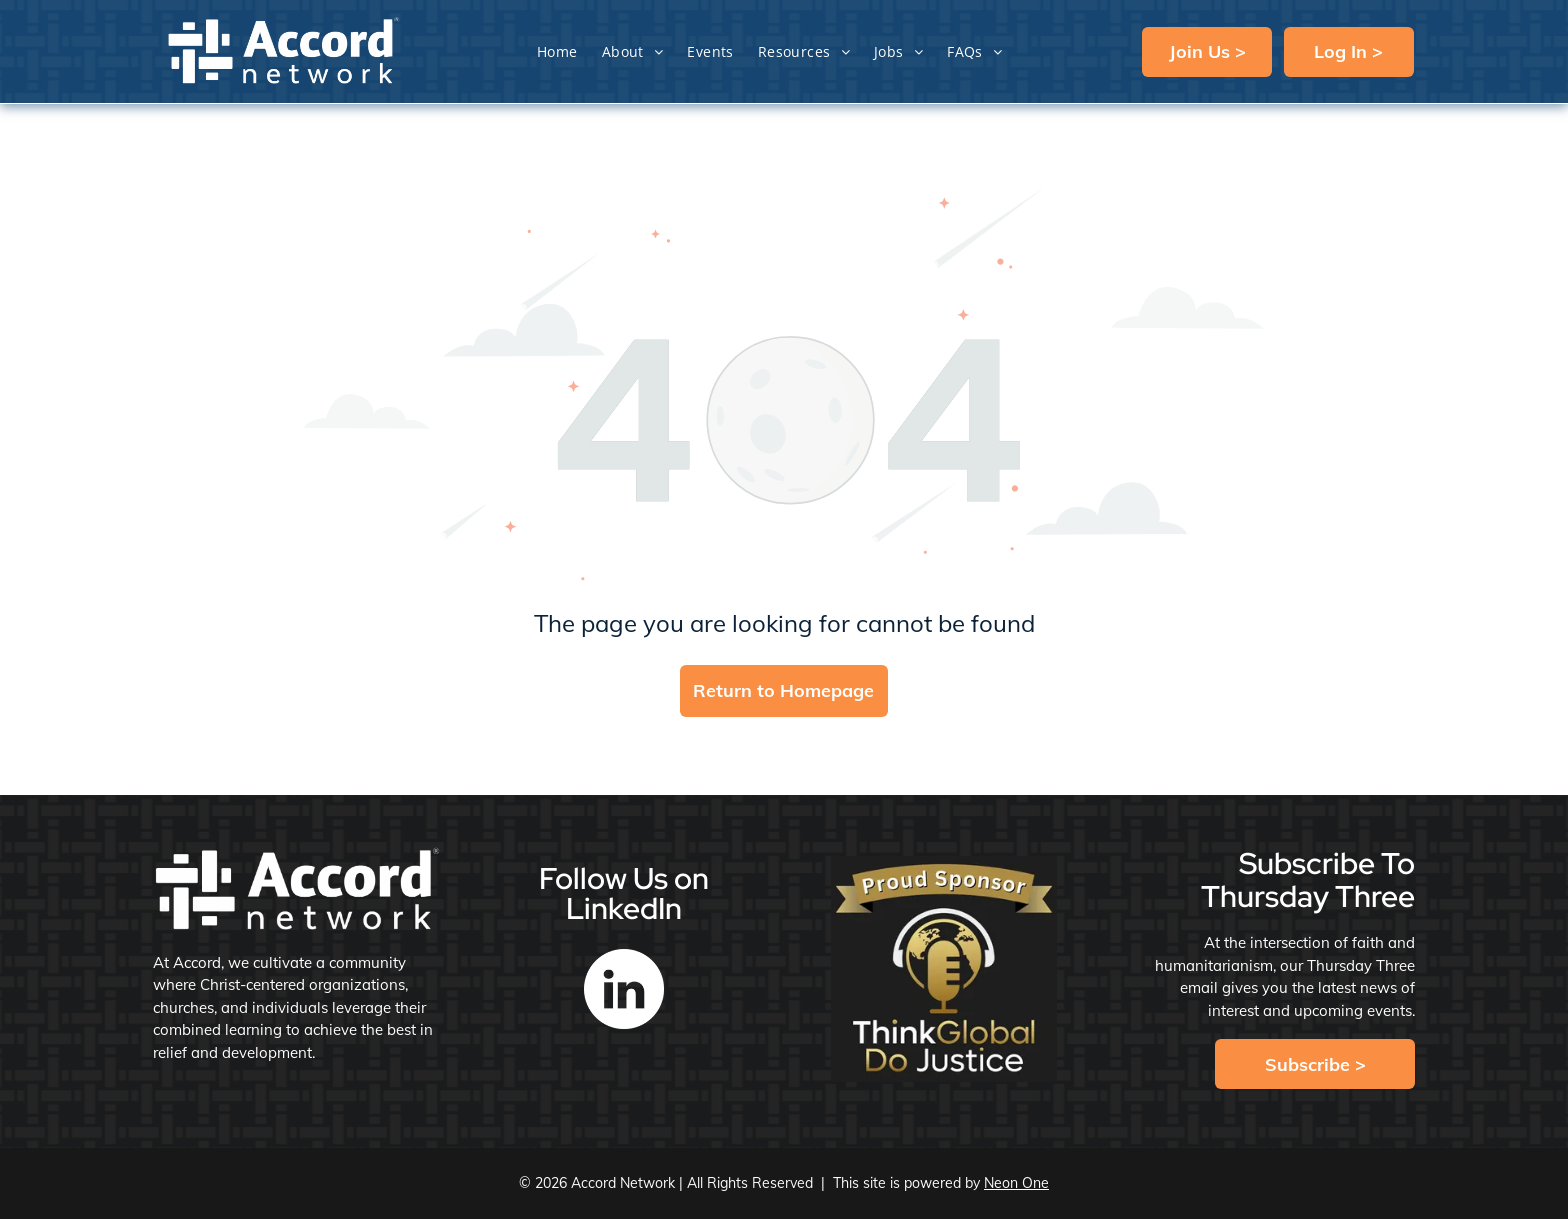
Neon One (1016, 1183)
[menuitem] (557, 51)
